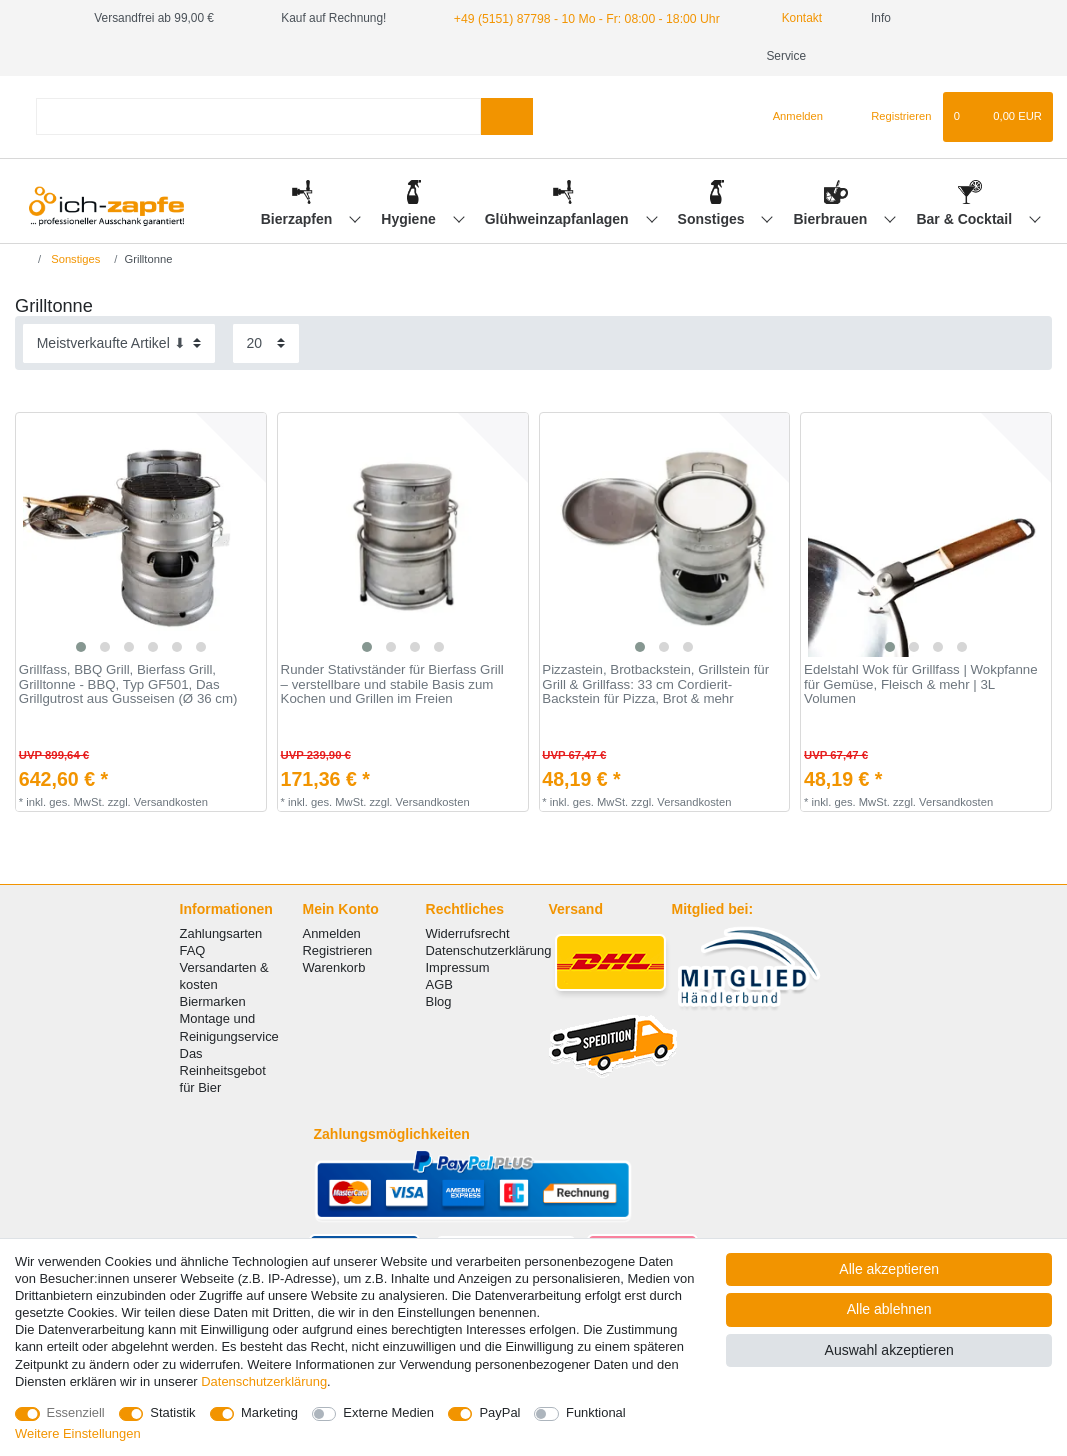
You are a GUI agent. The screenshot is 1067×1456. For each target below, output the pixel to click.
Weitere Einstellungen (78, 1433)
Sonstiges (713, 181)
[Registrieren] (889, 79)
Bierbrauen (833, 181)
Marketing (269, 1412)
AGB (439, 946)
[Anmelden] (789, 79)
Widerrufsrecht (468, 895)
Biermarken (213, 963)
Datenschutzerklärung (489, 912)
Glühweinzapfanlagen (559, 181)
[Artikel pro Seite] (266, 305)
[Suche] (506, 78)
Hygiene (410, 181)
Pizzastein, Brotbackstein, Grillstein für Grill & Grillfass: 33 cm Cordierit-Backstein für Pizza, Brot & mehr (655, 646)
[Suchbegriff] (258, 78)
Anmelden (332, 895)
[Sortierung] (119, 305)
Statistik (172, 1412)
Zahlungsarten (221, 895)
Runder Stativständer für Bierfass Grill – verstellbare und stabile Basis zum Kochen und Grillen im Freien (392, 646)
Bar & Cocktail (966, 181)
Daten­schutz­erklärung (264, 1381)
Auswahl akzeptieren (889, 1350)
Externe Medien (388, 1412)
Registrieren (338, 912)
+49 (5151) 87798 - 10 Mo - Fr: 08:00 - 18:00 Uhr (582, 18)
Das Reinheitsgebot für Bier (223, 1032)
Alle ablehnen (889, 1309)
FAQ (193, 912)
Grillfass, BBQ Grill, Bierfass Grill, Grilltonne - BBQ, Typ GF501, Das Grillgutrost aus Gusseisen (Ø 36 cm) (128, 646)
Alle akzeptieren (889, 1269)
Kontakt (788, 18)
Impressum (458, 929)
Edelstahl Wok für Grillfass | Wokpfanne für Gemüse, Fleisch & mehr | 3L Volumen (921, 646)
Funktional (596, 1412)
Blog (439, 963)
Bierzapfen (298, 181)
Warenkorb (334, 929)
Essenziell (76, 1412)
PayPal (499, 1412)
